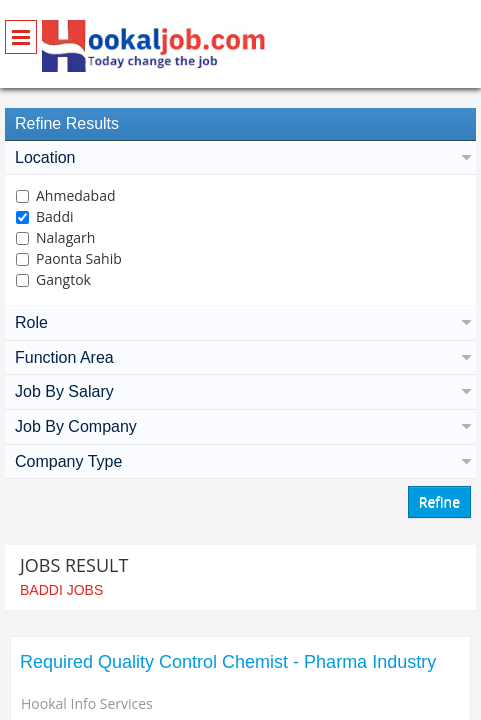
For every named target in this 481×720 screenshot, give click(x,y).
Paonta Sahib (79, 258)
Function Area (240, 357)
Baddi (55, 216)
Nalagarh (65, 237)
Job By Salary (240, 391)
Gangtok (63, 279)
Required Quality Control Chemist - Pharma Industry (228, 662)
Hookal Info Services (87, 703)
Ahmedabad (76, 195)
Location (240, 157)
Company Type (240, 461)
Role (240, 322)
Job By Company (240, 426)
